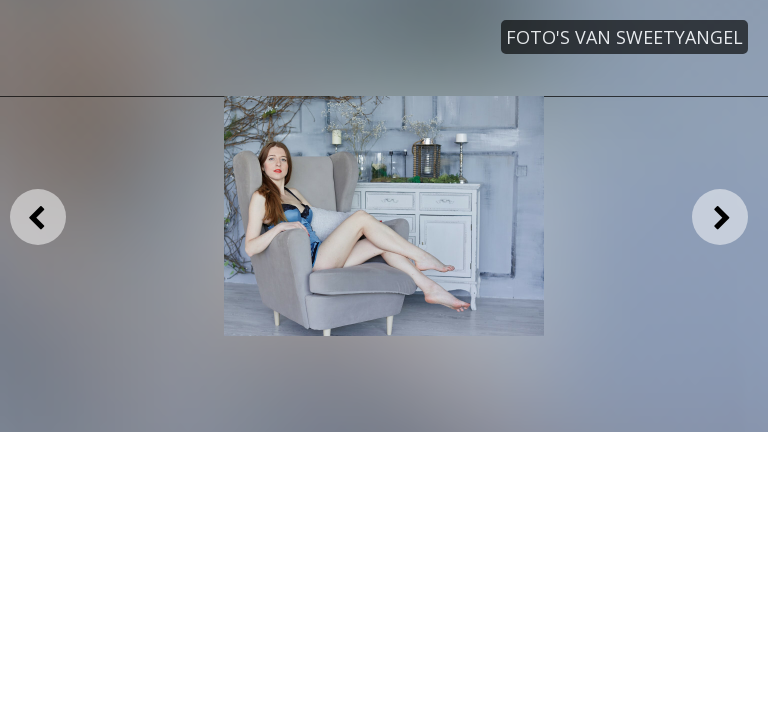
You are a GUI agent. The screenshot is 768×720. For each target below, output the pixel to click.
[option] (384, 216)
